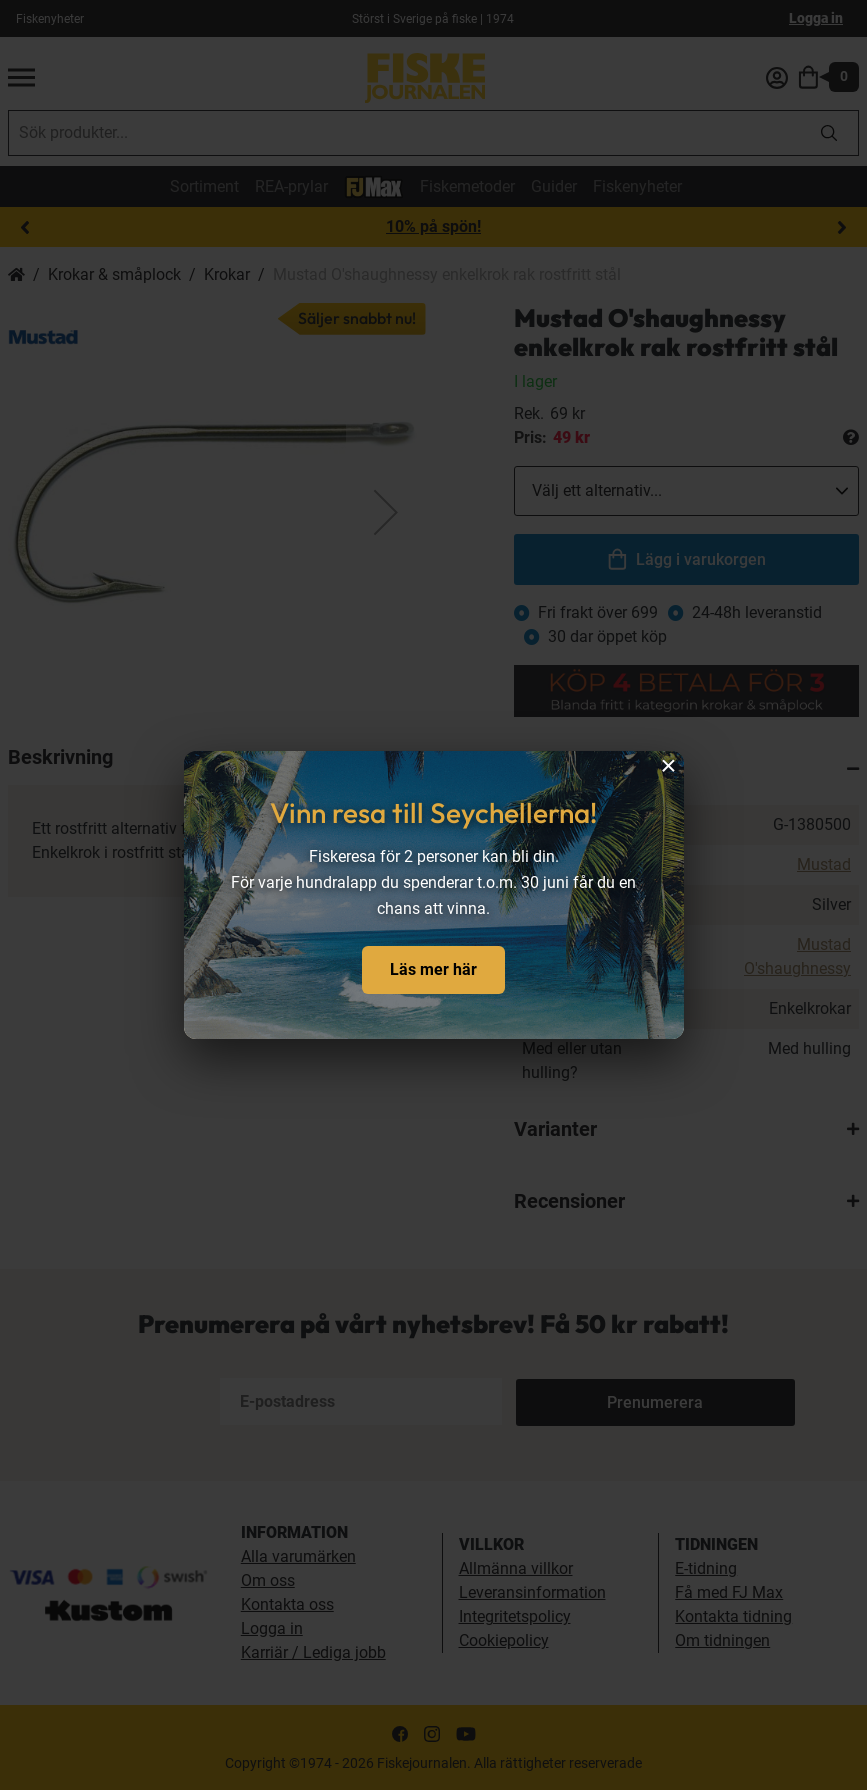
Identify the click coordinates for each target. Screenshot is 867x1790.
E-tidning (706, 1568)
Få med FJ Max (729, 1592)
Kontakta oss (287, 1604)
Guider (554, 186)
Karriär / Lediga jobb (313, 1652)
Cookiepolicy (504, 1640)
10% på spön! (433, 226)
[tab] (686, 769)
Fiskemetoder (467, 186)
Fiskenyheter (637, 186)
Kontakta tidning (733, 1616)
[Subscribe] (582, 1401)
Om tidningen (722, 1640)
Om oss (268, 1580)
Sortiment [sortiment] (204, 186)
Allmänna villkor (516, 1568)
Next (842, 228)
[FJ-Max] (374, 185)
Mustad (824, 864)
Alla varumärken (298, 1556)
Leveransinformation (532, 1592)
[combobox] (404, 133)
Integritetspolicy (515, 1616)
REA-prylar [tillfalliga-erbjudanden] (291, 186)
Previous (25, 228)
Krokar (227, 274)
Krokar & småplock (114, 274)
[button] (386, 512)
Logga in (816, 18)
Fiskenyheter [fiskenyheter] (50, 19)
